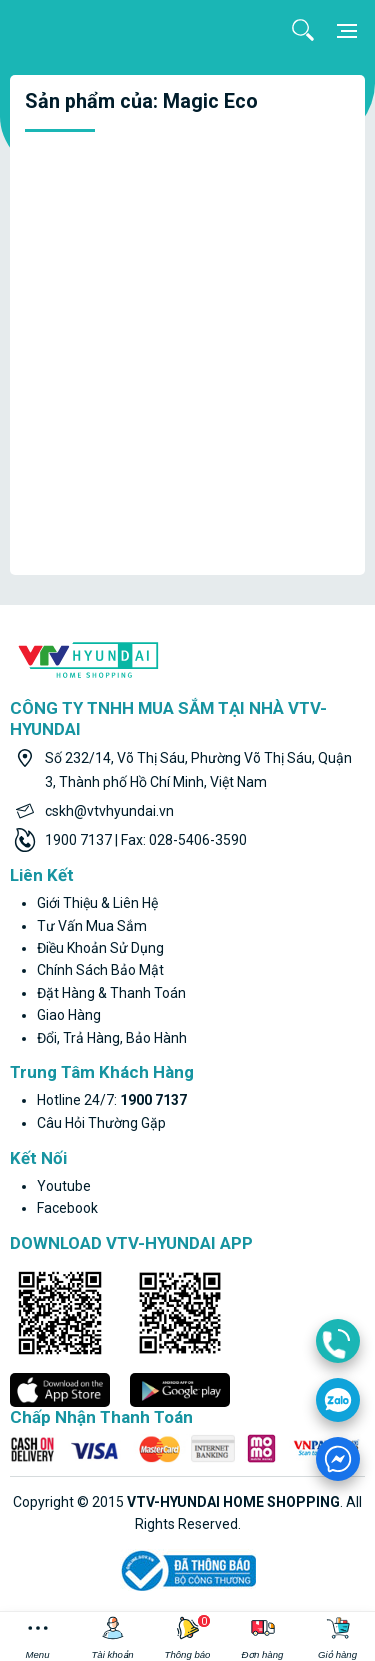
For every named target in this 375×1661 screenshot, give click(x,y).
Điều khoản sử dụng (100, 948)
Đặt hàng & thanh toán (111, 993)
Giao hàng (69, 1015)
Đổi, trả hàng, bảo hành (112, 1038)
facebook (67, 1208)
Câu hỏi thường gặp (101, 1123)
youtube (64, 1186)
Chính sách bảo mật (100, 970)
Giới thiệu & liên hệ (97, 903)
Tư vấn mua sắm (92, 926)
